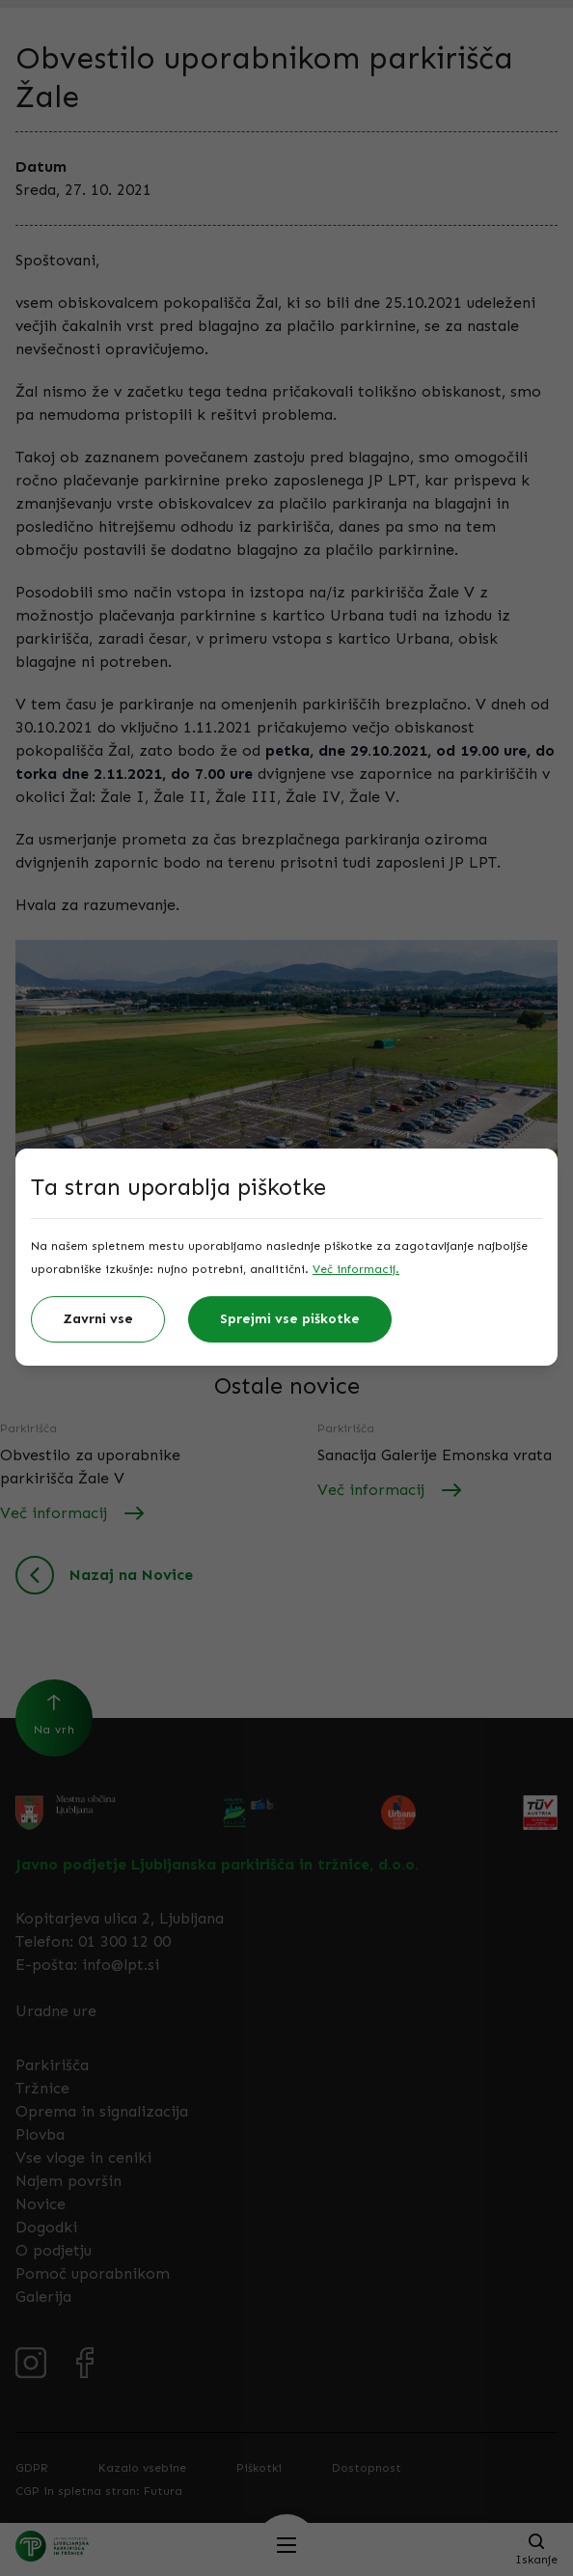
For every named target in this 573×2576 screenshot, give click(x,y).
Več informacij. (356, 1269)
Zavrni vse (98, 1319)
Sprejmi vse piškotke (290, 1319)
